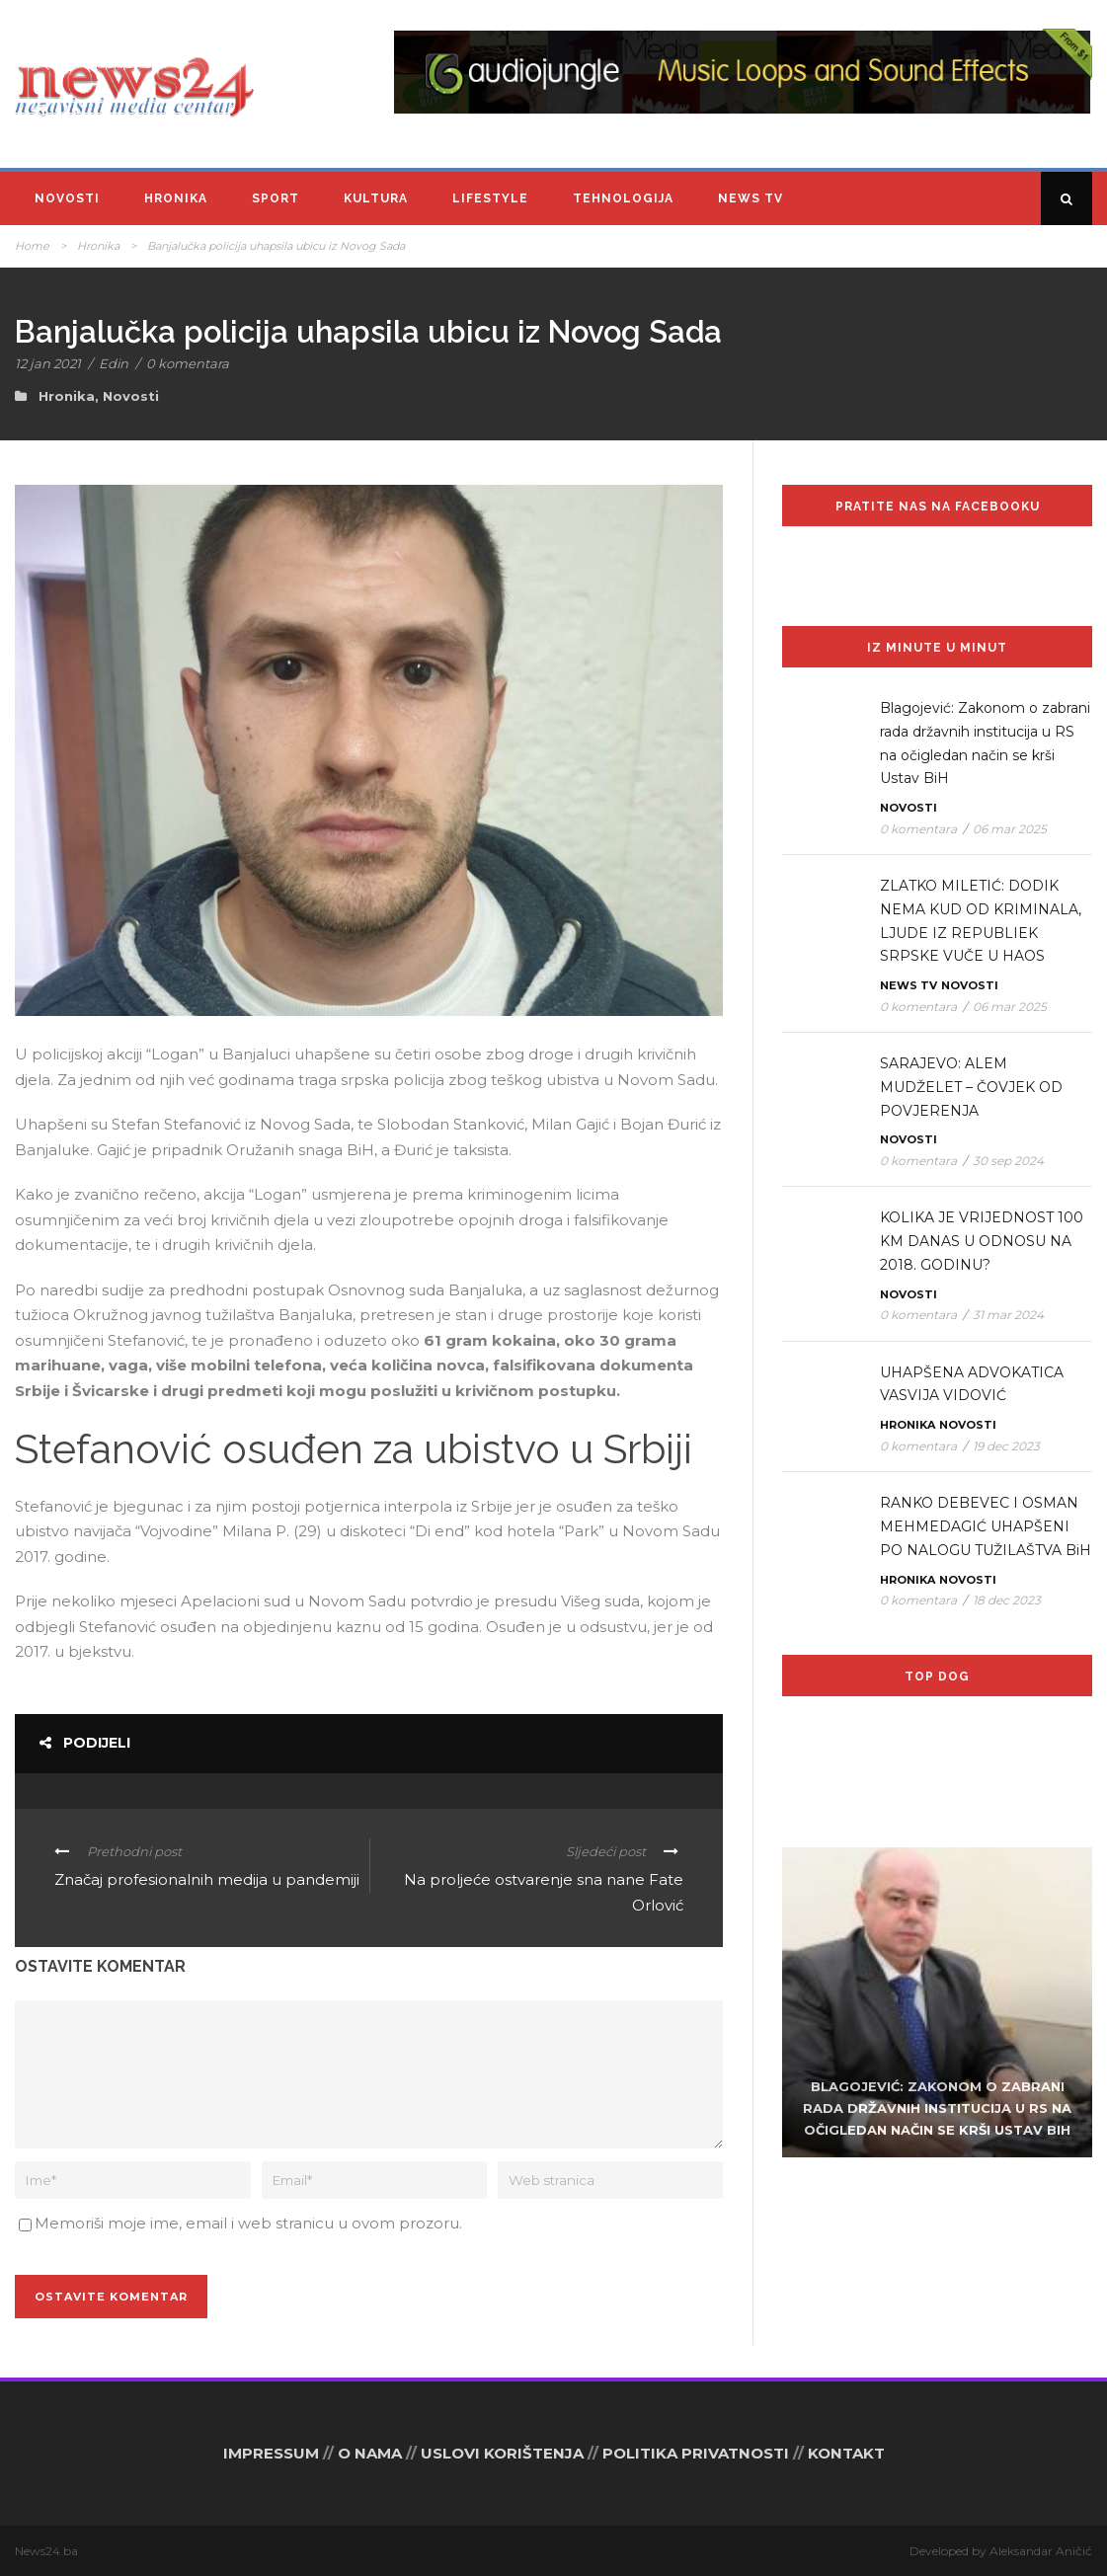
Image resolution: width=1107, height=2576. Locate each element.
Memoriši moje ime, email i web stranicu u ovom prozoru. (248, 2223)
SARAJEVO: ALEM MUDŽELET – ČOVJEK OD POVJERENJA (971, 1087)
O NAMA (370, 2453)
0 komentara (187, 363)
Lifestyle (490, 198)
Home (32, 246)
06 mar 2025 (1010, 828)
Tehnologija (623, 198)
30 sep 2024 (1008, 1160)
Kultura (376, 198)
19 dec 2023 (1006, 1446)
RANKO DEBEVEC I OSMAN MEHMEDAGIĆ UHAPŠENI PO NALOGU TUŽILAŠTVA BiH (985, 1526)
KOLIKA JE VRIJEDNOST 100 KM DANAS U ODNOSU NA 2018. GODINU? (981, 1241)
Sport (275, 198)
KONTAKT (846, 2453)
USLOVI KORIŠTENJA (502, 2453)
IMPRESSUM (271, 2453)
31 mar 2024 (1008, 1314)
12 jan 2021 (48, 363)
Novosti (67, 198)
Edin (113, 363)
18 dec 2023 (1007, 1600)
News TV (750, 198)
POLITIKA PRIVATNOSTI (695, 2453)
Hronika (175, 198)
